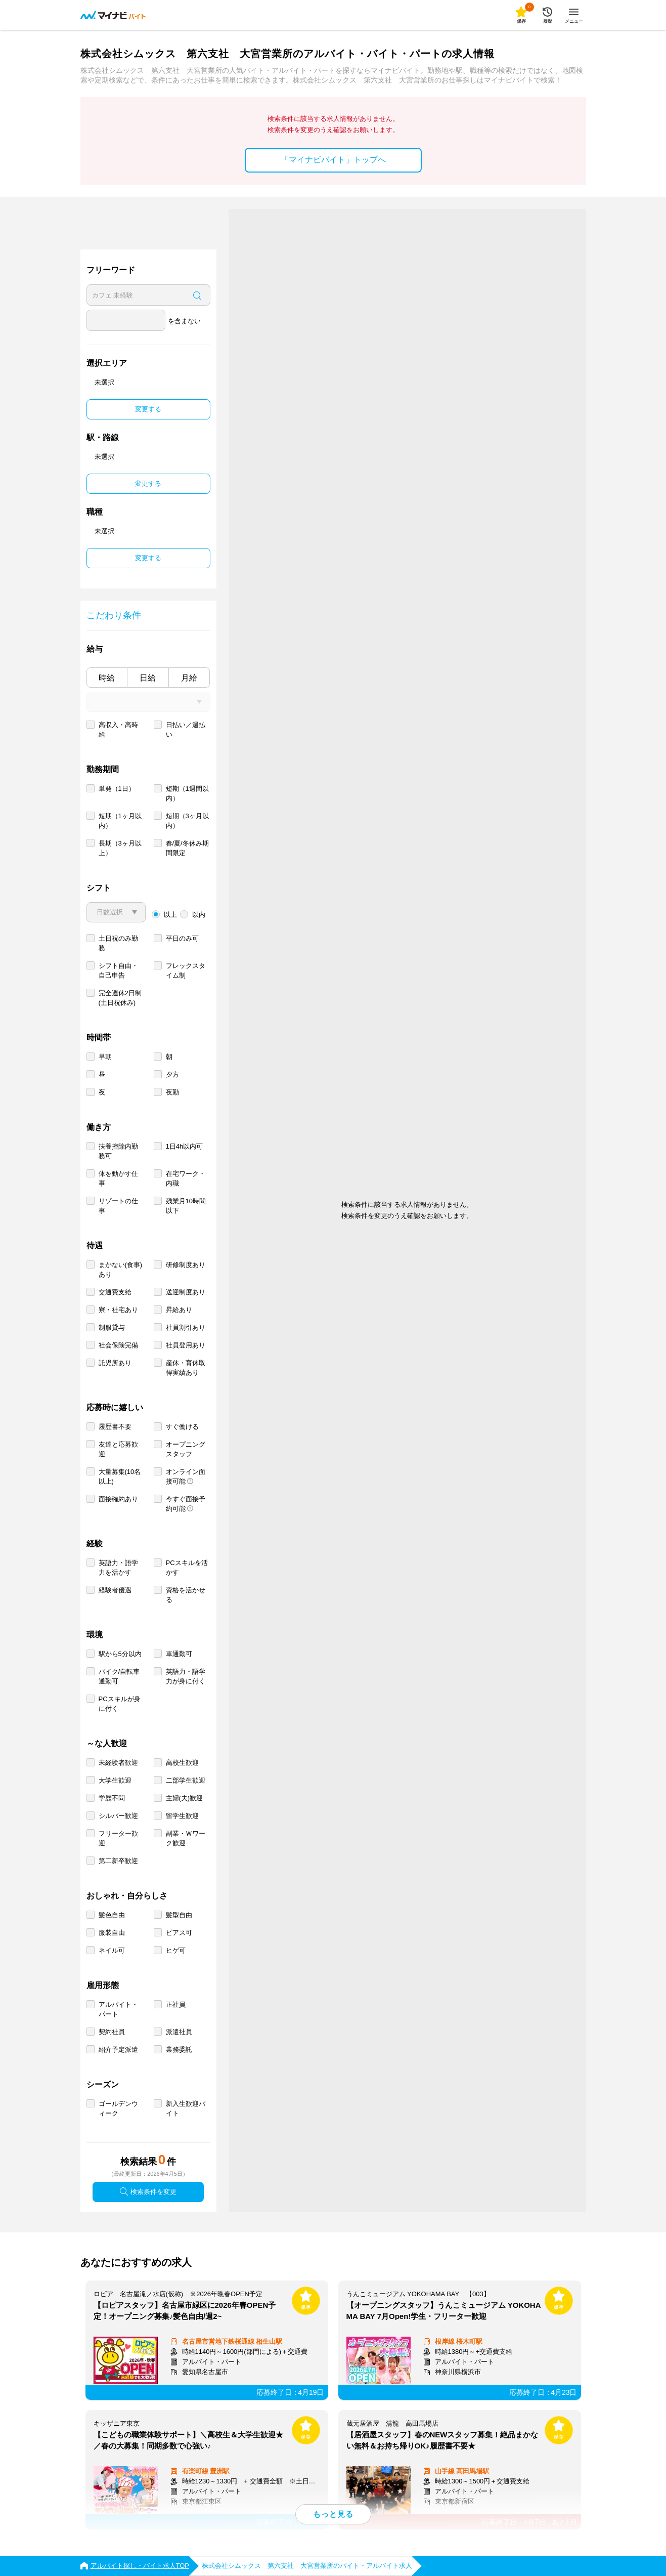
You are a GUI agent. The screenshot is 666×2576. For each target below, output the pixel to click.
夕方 (172, 1074)
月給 (189, 677)
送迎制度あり (185, 1292)
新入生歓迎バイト (185, 2108)
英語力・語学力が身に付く (185, 1676)
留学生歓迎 (182, 1816)
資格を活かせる (185, 1594)
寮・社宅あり (118, 1310)
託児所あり (115, 1363)
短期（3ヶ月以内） (187, 820)
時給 (107, 677)
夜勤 (172, 1092)
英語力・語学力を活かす (118, 1567)
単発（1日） (117, 788)
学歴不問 (112, 1798)
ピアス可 (179, 1932)
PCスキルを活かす (187, 1567)
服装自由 (112, 1932)
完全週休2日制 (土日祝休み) (120, 997)
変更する (148, 409)
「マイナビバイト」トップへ (333, 159)
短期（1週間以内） (187, 793)
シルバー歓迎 (118, 1816)
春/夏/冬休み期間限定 (187, 848)
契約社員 (112, 2032)
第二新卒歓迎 (118, 1861)
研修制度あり (185, 1265)
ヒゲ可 (176, 1950)
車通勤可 (179, 1654)
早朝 (105, 1057)
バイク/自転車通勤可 (119, 1676)
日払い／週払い (185, 729)
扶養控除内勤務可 (118, 1151)
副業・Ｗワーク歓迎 (185, 1838)
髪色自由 (112, 1915)
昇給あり (179, 1310)
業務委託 (179, 2049)
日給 (148, 677)
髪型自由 (179, 1915)
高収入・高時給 (118, 729)
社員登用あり (185, 1345)
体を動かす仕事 (118, 1178)
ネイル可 (112, 1950)
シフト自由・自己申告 (118, 970)
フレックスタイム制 (185, 970)
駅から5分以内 (120, 1654)
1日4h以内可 (184, 1146)
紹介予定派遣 (118, 2049)
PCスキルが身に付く (120, 1703)
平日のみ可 (182, 938)
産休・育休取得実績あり (185, 1367)
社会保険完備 (118, 1345)
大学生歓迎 (115, 1780)
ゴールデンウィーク (118, 2108)
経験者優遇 (115, 1590)
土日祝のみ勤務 (118, 943)
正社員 (176, 2004)
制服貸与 (112, 1327)
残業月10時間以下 (186, 1205)
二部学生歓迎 (185, 1780)
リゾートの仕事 (118, 1205)
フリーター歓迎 (118, 1838)
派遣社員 (179, 2032)
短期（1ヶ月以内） (120, 820)
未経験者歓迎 (118, 1762)
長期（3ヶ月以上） (120, 848)
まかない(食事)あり (121, 1269)
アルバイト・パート (118, 2009)
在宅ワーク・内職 (185, 1178)
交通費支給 (115, 1292)
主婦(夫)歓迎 (184, 1798)
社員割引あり (185, 1327)
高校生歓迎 (182, 1762)
